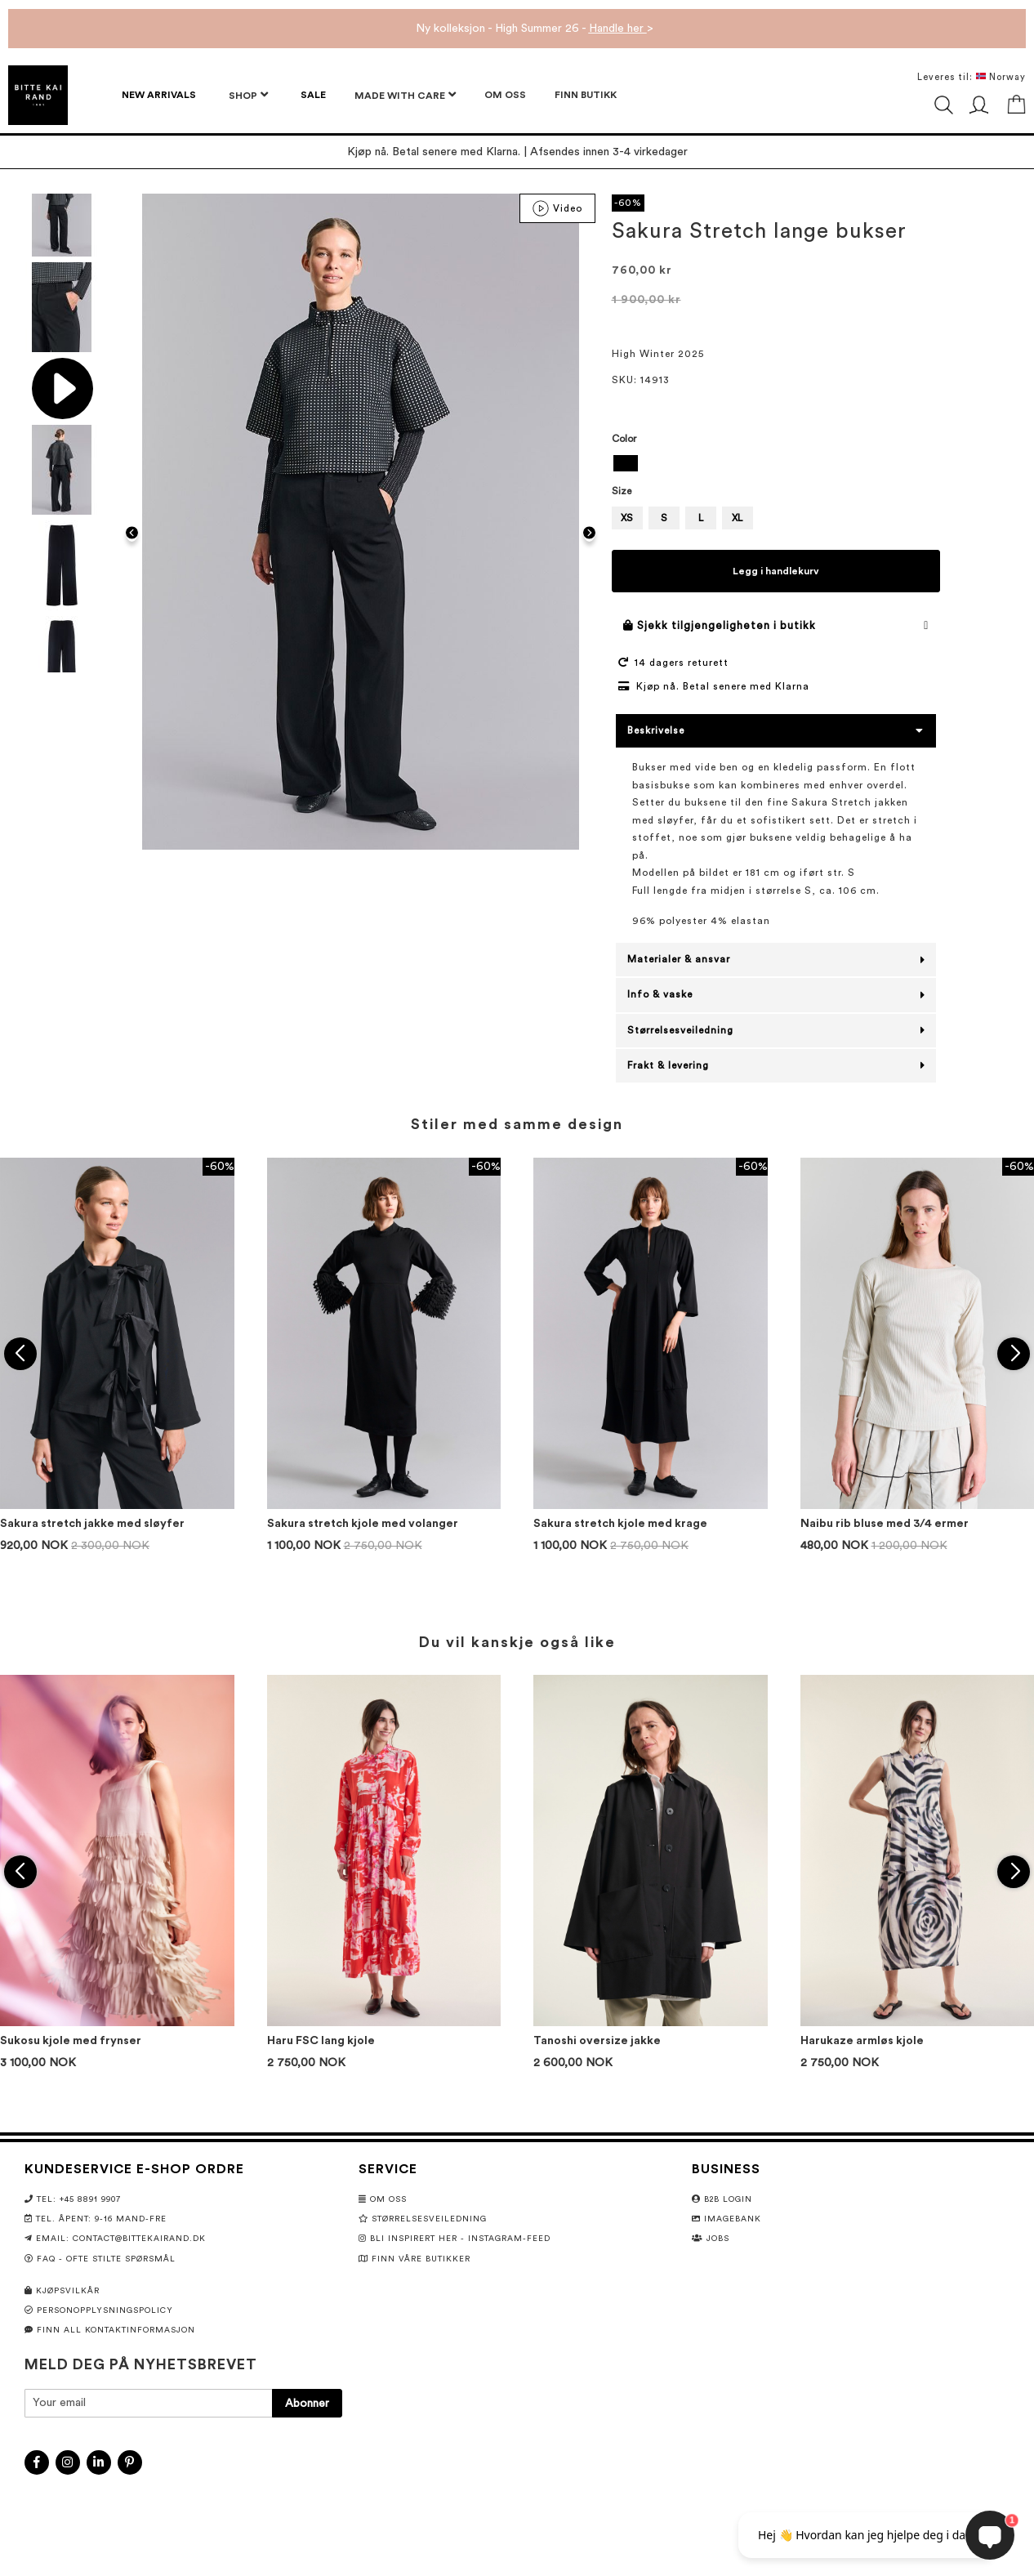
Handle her (618, 28)
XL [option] (737, 518)
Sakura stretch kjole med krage (620, 1523)
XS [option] (627, 518)
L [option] (700, 518)
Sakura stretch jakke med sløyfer (92, 1523)
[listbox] (776, 465)
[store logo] (38, 95)
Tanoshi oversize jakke (597, 2041)
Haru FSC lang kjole (321, 2041)
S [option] (664, 518)
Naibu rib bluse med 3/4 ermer (884, 1523)
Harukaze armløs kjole (862, 2041)
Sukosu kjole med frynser (70, 2041)
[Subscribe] (307, 2403)
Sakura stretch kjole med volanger (362, 1523)
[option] (626, 463)
